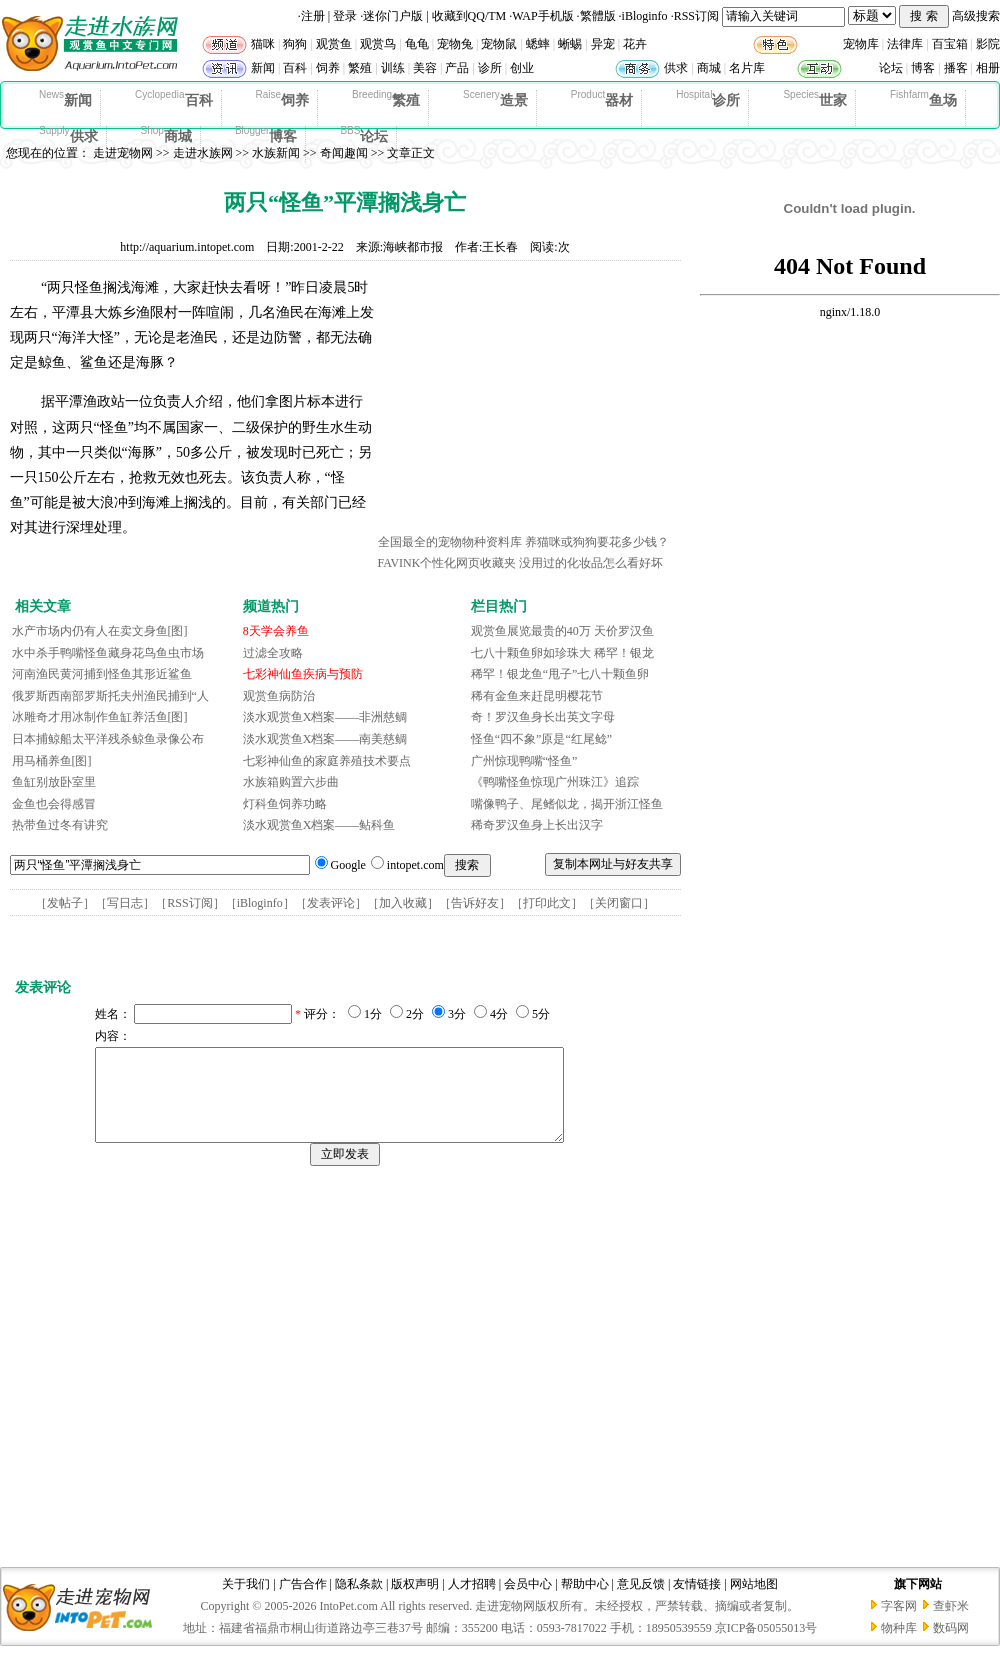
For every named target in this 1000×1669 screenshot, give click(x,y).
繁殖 (360, 68)
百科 (295, 68)
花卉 (635, 44)
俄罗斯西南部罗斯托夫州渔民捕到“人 (110, 696)
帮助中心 (585, 1602)
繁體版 (598, 16)
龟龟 (417, 44)
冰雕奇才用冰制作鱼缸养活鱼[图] (100, 717)
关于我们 (246, 1602)
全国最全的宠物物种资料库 (450, 542)
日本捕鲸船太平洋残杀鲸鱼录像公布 (108, 739)
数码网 (951, 1646)
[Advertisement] (528, 403)
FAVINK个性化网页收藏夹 (447, 563)
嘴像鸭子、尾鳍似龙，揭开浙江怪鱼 (567, 804)
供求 (676, 68)
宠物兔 (455, 44)
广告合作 (303, 1602)
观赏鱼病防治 (279, 696)
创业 (522, 68)
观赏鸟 (378, 44)
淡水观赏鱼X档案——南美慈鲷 (325, 739)
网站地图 (754, 1602)
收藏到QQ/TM (469, 16)
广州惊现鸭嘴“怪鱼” (524, 761)
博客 (923, 68)
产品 (457, 68)
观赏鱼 (334, 44)
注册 (313, 16)
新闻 (263, 68)
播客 (956, 68)
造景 (495, 99)
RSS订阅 (696, 16)
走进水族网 (203, 153)
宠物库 (861, 44)
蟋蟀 (538, 44)
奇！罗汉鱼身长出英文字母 (543, 717)
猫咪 (263, 44)
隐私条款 (359, 1602)
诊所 (490, 68)
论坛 (891, 68)
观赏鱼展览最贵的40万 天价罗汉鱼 (562, 631)
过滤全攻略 (273, 653)
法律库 (905, 44)
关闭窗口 (619, 903)
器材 (602, 99)
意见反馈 (641, 1602)
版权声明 (415, 1602)
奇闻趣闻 (344, 153)
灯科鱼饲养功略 (285, 804)
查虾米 (951, 1624)
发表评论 (331, 903)
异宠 (603, 44)
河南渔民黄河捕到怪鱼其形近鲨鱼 (102, 674)
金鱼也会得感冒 (54, 804)
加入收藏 (403, 903)
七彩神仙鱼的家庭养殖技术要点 (327, 761)
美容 (425, 68)
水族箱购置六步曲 (291, 782)
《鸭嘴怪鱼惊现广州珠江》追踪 (555, 782)
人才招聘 (472, 1602)
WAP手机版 (542, 16)
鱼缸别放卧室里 (54, 782)
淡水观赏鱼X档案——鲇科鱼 (319, 825)
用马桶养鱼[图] (52, 761)
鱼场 (923, 99)
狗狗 (295, 44)
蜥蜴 (570, 44)
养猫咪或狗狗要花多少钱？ (597, 542)
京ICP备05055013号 (766, 1646)
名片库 (747, 68)
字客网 (899, 1624)
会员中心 (528, 1602)
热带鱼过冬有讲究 (60, 825)
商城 (709, 68)
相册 (988, 68)
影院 (988, 44)
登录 (345, 16)
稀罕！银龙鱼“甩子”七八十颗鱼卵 (560, 674)
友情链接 (697, 1602)
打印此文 (547, 903)
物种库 (899, 1646)
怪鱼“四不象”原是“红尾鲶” (541, 739)
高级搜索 (976, 16)
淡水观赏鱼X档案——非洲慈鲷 (325, 717)
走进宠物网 (123, 153)
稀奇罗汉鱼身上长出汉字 (537, 825)
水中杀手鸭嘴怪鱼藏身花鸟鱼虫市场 (108, 653)
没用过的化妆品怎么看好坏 (591, 563)
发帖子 (65, 903)
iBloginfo (645, 16)
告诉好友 (475, 903)
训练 (393, 68)
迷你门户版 (393, 16)
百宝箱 (950, 44)
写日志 (125, 903)
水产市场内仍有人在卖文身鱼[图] (100, 631)
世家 (815, 99)
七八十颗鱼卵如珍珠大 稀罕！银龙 (562, 653)
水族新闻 (276, 153)
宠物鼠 (499, 44)
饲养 (328, 68)
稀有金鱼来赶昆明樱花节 (537, 696)
